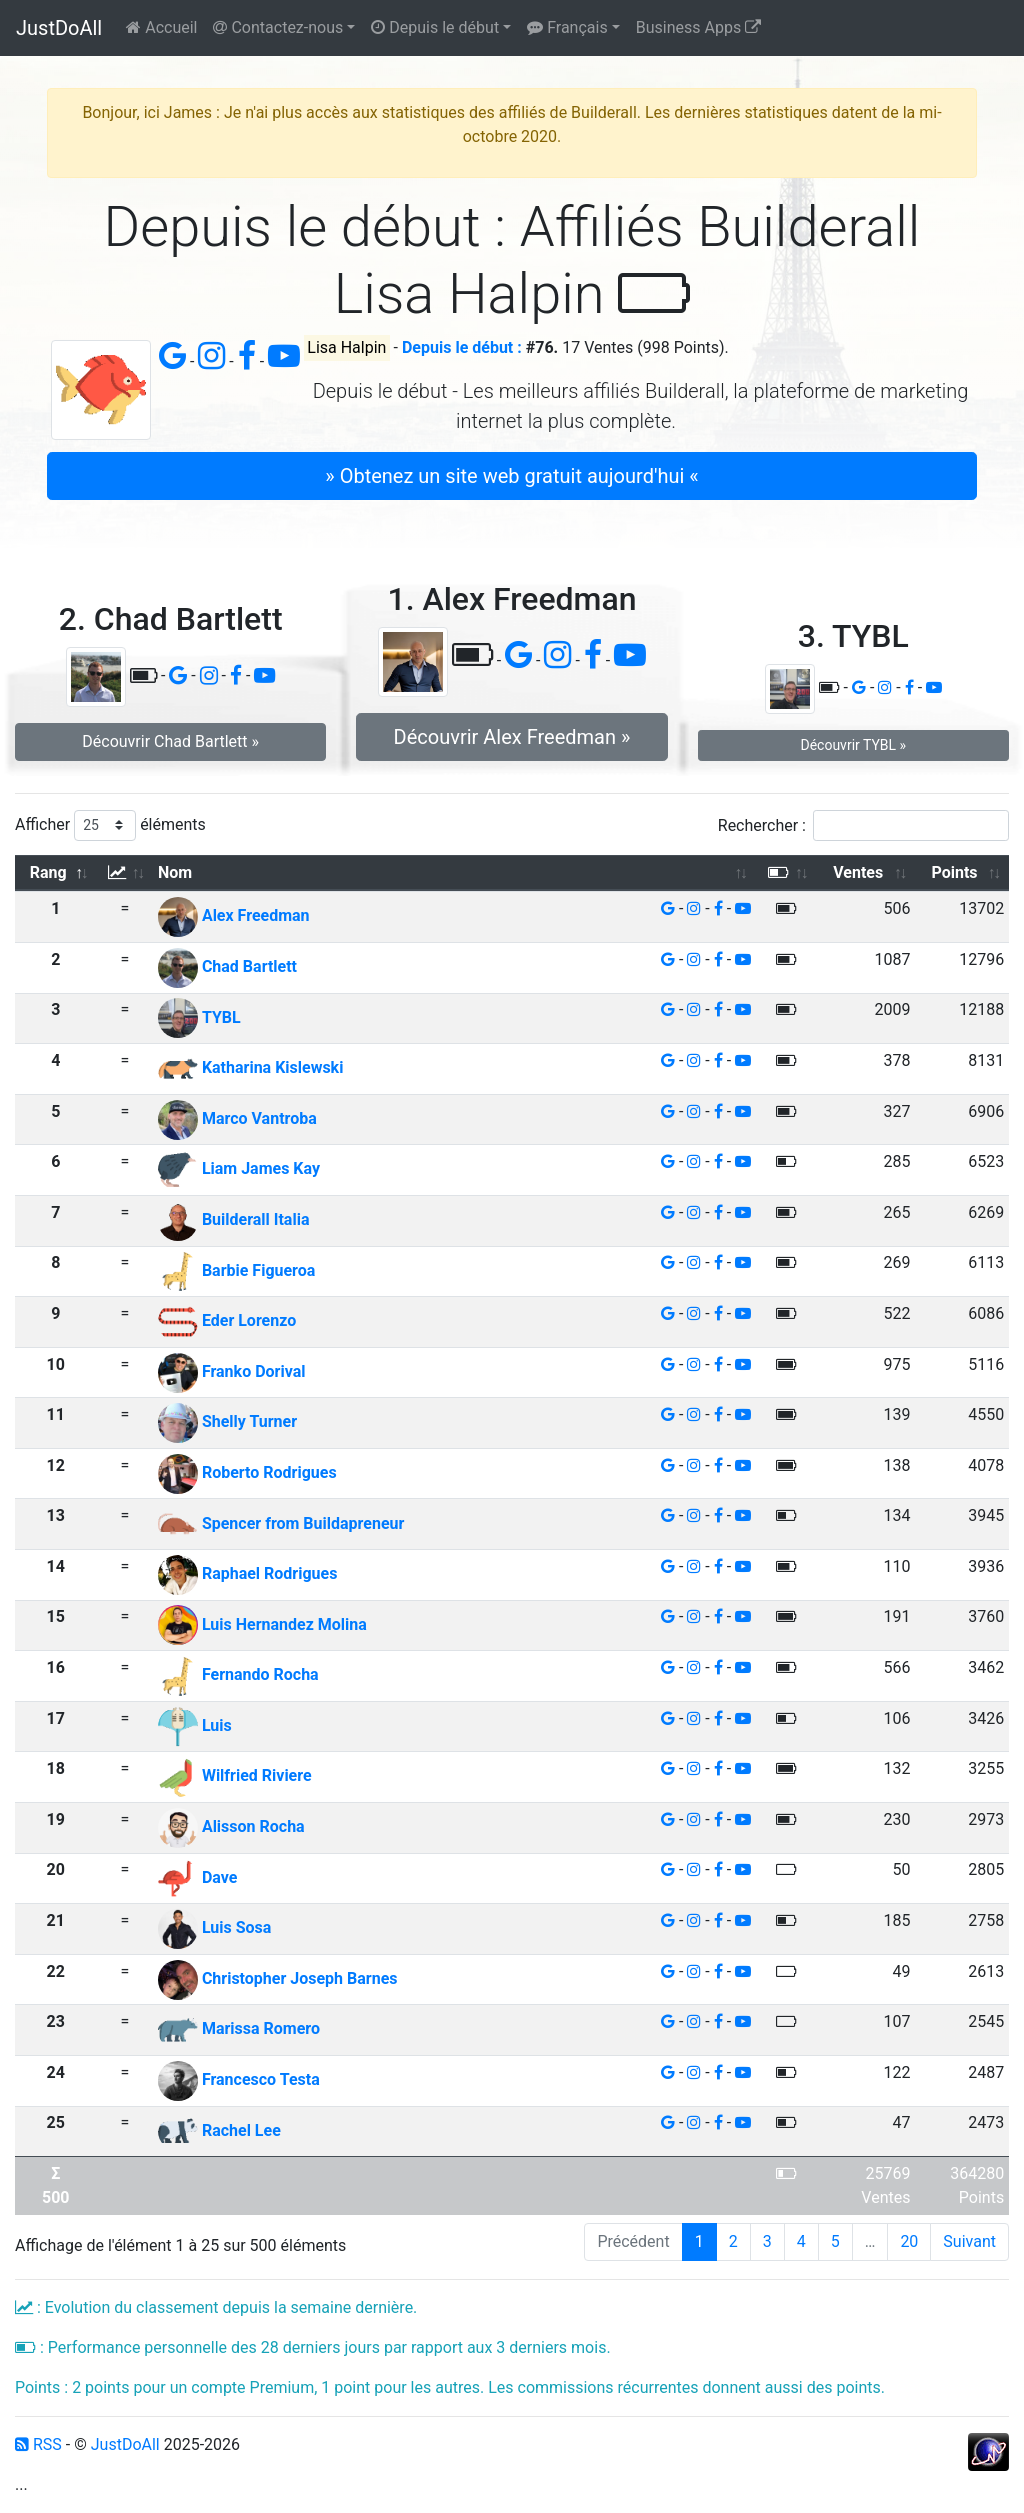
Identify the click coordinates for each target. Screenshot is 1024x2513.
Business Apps (698, 27)
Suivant (969, 2241)
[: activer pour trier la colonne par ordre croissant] (125, 873)
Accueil (161, 27)
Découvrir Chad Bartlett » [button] (170, 741)
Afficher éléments (110, 825)
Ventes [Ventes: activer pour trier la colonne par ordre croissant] (858, 872)
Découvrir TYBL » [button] (853, 745)
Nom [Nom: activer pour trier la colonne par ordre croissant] (175, 872)
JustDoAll (59, 28)
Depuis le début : (462, 347)
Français (567, 27)
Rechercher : (863, 825)
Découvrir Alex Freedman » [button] (512, 737)
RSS (38, 2444)
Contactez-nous (278, 27)
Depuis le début (435, 27)
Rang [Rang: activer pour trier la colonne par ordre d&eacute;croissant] (48, 872)
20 (909, 2241)
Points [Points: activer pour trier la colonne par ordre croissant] (954, 872)
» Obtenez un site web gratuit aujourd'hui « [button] (511, 476)
